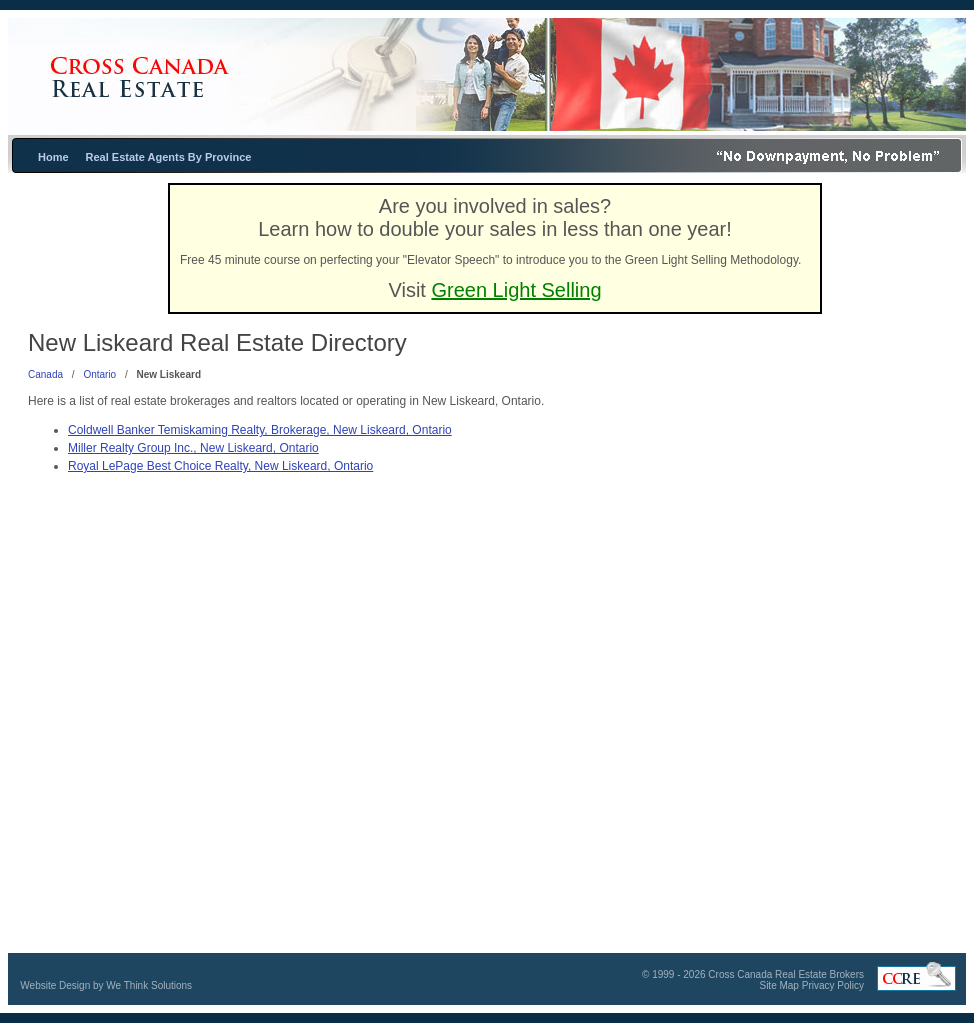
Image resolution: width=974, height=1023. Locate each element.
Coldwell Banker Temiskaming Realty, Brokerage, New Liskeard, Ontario (260, 430)
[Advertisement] (822, 519)
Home (53, 157)
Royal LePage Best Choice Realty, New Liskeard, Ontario (220, 466)
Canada (45, 374)
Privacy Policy (833, 985)
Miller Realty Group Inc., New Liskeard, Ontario (193, 448)
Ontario (99, 374)
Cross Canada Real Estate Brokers (786, 974)
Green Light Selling (516, 290)
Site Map (778, 985)
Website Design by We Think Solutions (106, 985)
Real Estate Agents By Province (169, 157)
